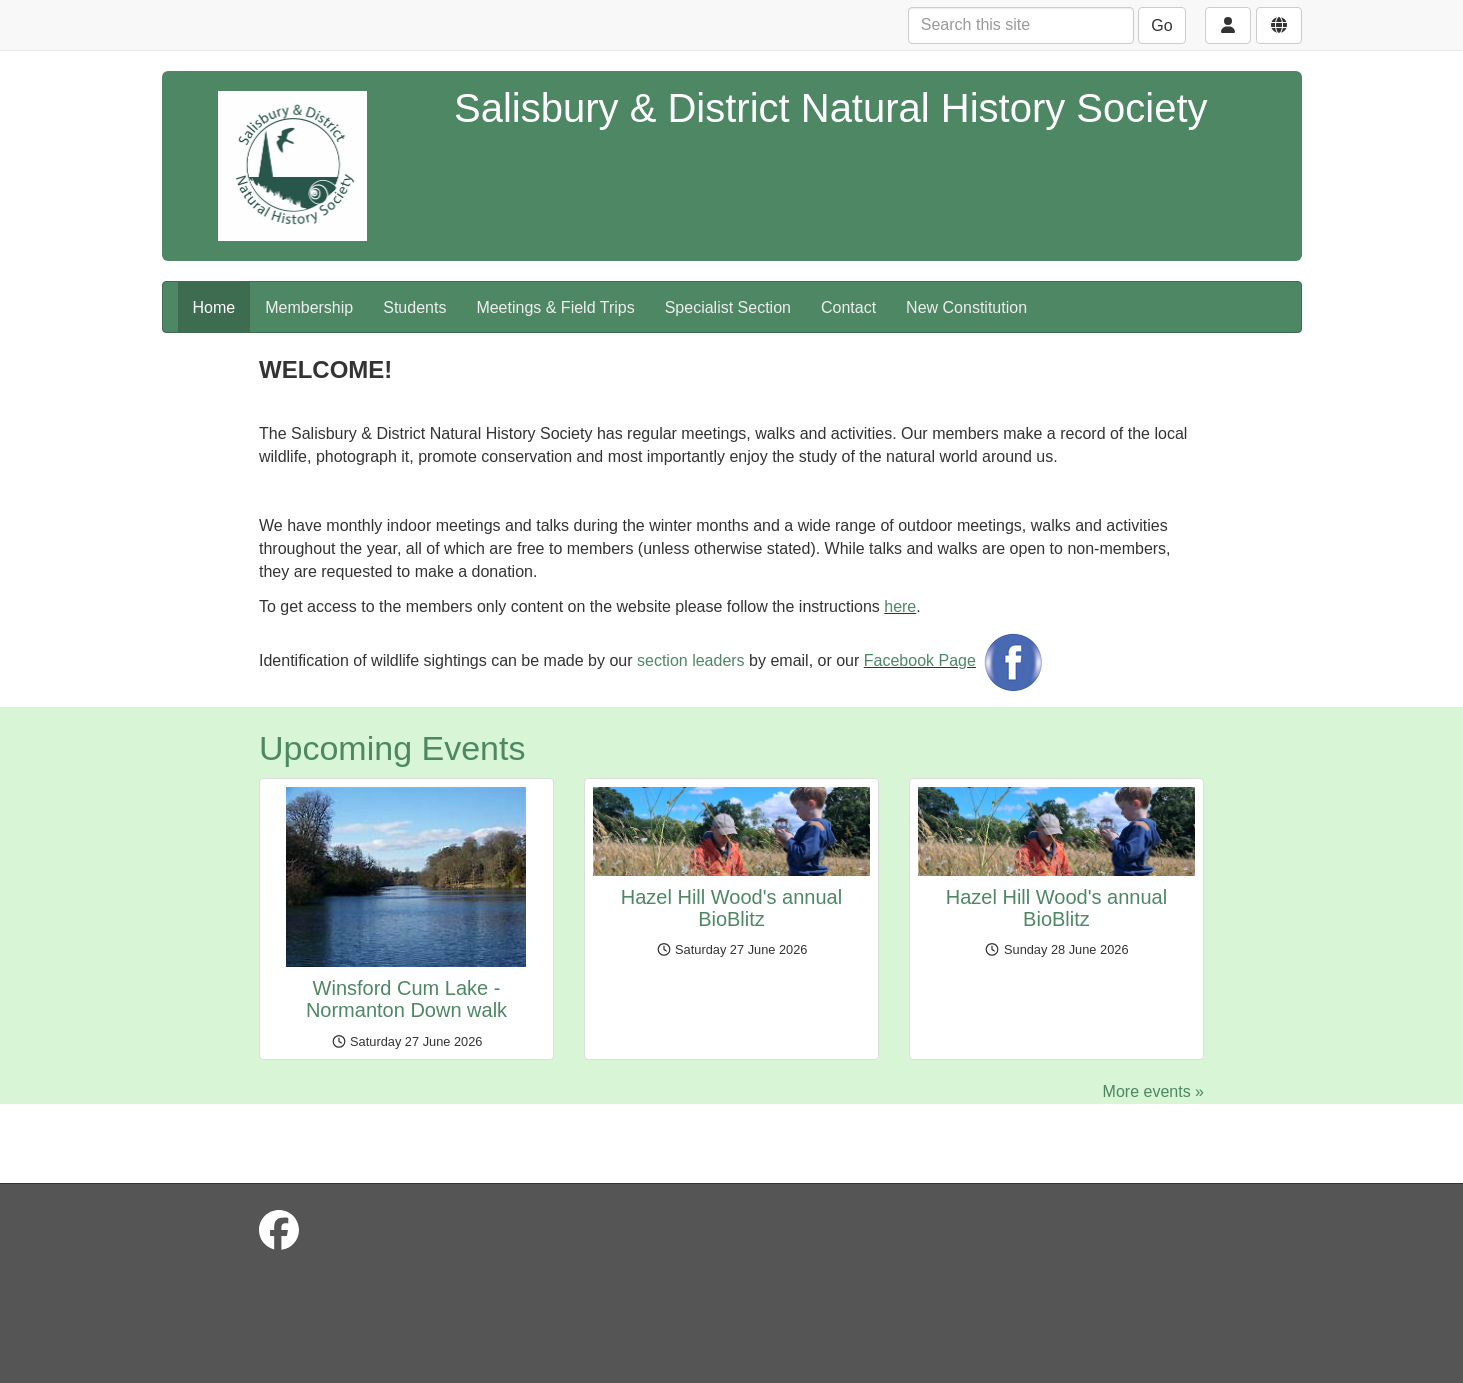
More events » (1153, 1091)
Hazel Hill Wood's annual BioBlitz (731, 908)
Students (414, 307)
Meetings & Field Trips (555, 307)
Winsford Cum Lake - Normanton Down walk (406, 999)
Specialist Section (728, 307)
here (900, 606)
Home (214, 307)
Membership (309, 307)
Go (1161, 25)
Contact (848, 307)
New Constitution (966, 307)
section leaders (691, 660)
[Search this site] (1021, 25)
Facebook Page (920, 660)
